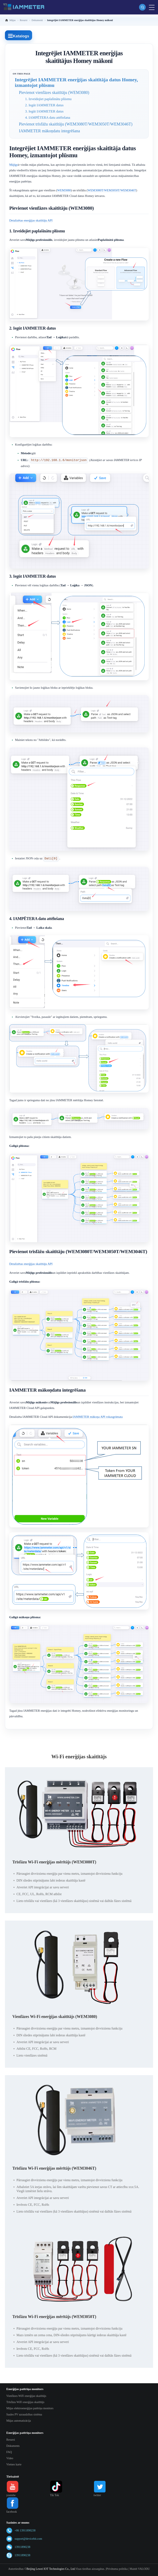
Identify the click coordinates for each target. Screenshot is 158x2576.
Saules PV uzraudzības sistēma (24, 2414)
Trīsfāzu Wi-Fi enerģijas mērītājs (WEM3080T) (54, 1862)
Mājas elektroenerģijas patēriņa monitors (29, 2408)
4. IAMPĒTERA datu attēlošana (47, 117)
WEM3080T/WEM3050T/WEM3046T (112, 190)
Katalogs (18, 35)
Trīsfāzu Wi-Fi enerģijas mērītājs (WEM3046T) (54, 2168)
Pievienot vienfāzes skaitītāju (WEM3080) (54, 92)
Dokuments (13, 2445)
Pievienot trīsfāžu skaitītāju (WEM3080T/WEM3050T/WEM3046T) (75, 124)
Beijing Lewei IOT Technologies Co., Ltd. (51, 2568)
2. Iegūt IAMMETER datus (44, 105)
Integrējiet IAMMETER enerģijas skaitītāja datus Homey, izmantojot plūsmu (76, 82)
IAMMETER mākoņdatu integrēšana (49, 131)
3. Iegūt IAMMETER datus (44, 111)
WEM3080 (64, 190)
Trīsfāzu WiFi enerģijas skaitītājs (25, 2402)
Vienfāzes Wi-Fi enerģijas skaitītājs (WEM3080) (54, 2016)
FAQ (9, 2452)
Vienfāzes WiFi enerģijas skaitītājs (26, 2395)
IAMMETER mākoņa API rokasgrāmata (98, 1416)
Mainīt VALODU (140, 2568)
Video (9, 2458)
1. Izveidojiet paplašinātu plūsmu (48, 99)
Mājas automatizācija (18, 2420)
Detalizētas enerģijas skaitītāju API (30, 220)
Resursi (10, 2439)
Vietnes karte (13, 2464)
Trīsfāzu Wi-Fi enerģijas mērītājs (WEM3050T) (54, 2316)
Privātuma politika (117, 2568)
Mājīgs (13, 164)
